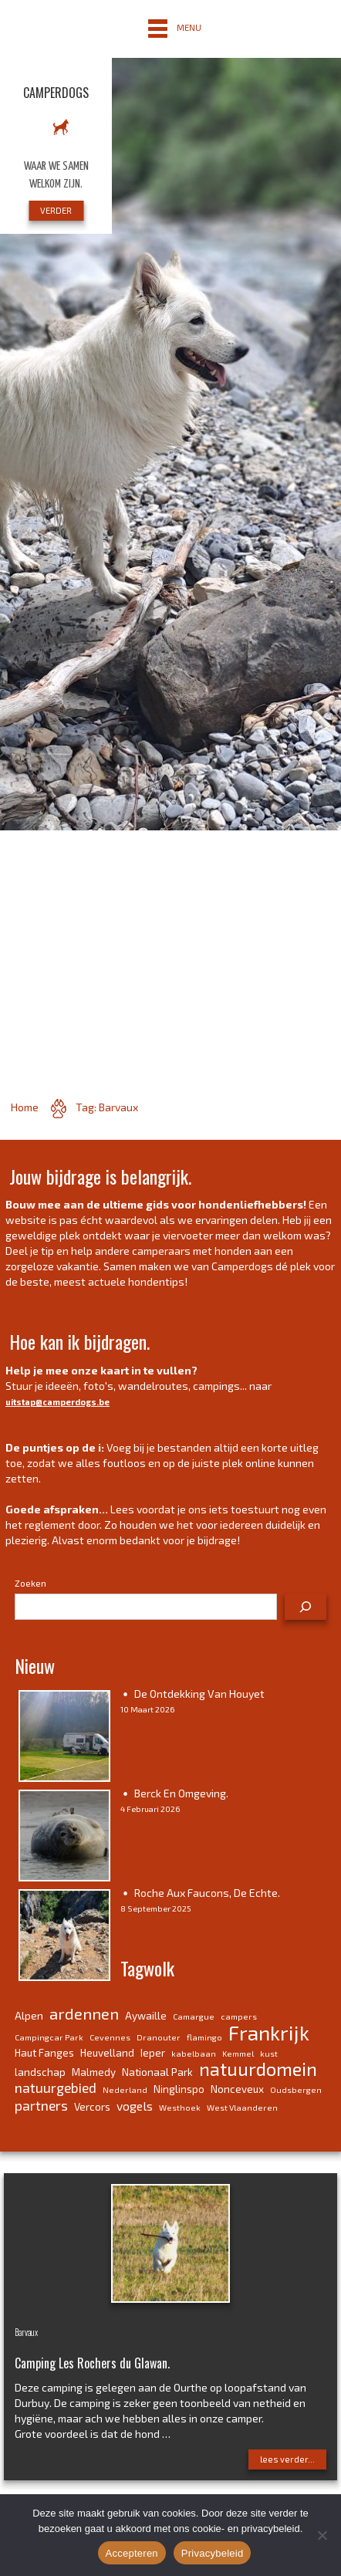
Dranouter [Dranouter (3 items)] (159, 2037)
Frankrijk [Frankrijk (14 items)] (268, 2032)
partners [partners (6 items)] (41, 2105)
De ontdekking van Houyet (199, 1693)
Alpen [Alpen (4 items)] (29, 2016)
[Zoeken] (305, 1607)
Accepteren (132, 2553)
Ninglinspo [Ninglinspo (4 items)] (179, 2089)
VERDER (56, 210)
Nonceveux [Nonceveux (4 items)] (237, 2089)
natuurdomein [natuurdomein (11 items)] (258, 2069)
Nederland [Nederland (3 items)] (125, 2089)
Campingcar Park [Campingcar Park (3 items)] (49, 2037)
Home (25, 1107)
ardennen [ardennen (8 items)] (84, 2013)
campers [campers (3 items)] (239, 2016)
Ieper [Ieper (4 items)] (152, 2053)
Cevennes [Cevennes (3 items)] (109, 2037)
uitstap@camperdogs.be (57, 1402)
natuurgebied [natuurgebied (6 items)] (55, 2087)
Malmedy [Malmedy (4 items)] (94, 2072)
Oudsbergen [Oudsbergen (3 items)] (296, 2089)
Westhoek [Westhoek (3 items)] (180, 2107)
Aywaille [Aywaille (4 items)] (146, 2016)
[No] (321, 2535)
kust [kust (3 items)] (269, 2053)
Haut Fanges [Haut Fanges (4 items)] (44, 2053)
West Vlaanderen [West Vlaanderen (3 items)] (242, 2107)
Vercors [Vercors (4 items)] (92, 2107)
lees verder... (287, 2459)
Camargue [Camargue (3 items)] (193, 2016)
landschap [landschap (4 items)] (40, 2072)
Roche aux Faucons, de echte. (207, 1892)
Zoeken (30, 1582)
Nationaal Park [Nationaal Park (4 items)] (157, 2072)
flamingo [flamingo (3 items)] (204, 2037)
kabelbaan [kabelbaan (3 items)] (193, 2053)
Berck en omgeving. (181, 1793)
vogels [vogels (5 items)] (134, 2105)
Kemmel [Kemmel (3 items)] (238, 2053)
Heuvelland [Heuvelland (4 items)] (107, 2053)
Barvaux (26, 2332)
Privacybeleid (212, 2553)
